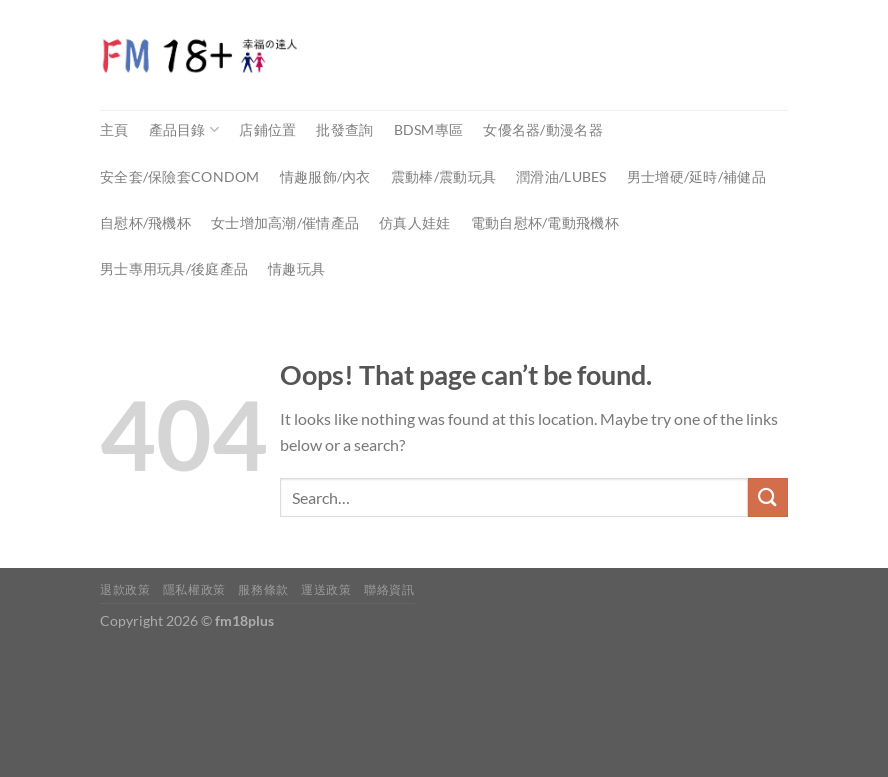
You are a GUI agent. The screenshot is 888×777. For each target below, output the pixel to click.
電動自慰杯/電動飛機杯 (545, 222)
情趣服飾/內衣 (325, 176)
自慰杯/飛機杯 (145, 222)
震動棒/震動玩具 (443, 176)
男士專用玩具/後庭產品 (174, 268)
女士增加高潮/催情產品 (285, 222)
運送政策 (326, 589)
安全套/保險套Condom (180, 176)
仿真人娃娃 (414, 222)
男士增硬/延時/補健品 (696, 176)
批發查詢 (344, 129)
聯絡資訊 (389, 589)
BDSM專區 (429, 129)
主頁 (114, 129)
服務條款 (263, 589)
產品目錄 (184, 129)
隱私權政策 (194, 589)
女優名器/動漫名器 (543, 129)
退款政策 (125, 589)
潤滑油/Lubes (561, 176)
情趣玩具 (296, 268)
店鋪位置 (267, 129)
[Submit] (768, 497)
